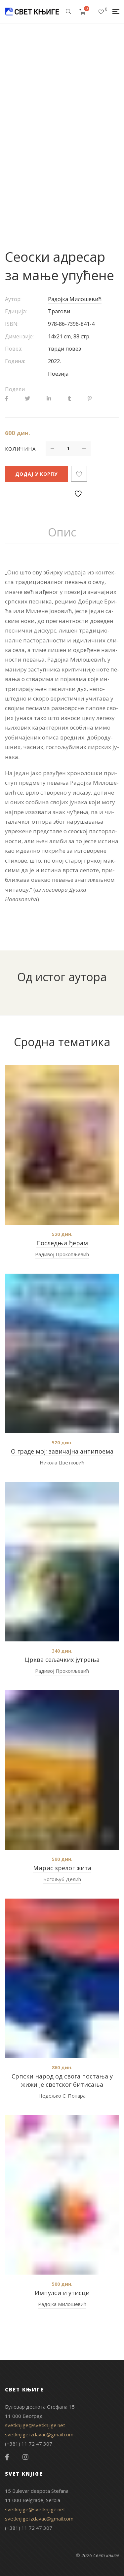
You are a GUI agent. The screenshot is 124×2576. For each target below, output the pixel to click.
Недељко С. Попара (62, 2095)
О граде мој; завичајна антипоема (62, 1451)
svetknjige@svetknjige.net (35, 2425)
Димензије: (19, 336)
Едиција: (16, 311)
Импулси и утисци (62, 2293)
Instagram (25, 2457)
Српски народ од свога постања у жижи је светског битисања (62, 2080)
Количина (20, 448)
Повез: (13, 348)
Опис (62, 532)
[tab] (62, 532)
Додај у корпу (36, 474)
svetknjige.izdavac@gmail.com (39, 2434)
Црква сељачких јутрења (62, 1660)
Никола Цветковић (62, 1462)
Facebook (7, 2457)
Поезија (58, 373)
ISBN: (12, 323)
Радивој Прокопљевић (62, 1254)
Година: (15, 361)
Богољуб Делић (62, 1879)
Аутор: (13, 299)
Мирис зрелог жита (62, 1868)
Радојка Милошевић (75, 299)
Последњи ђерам (62, 1243)
